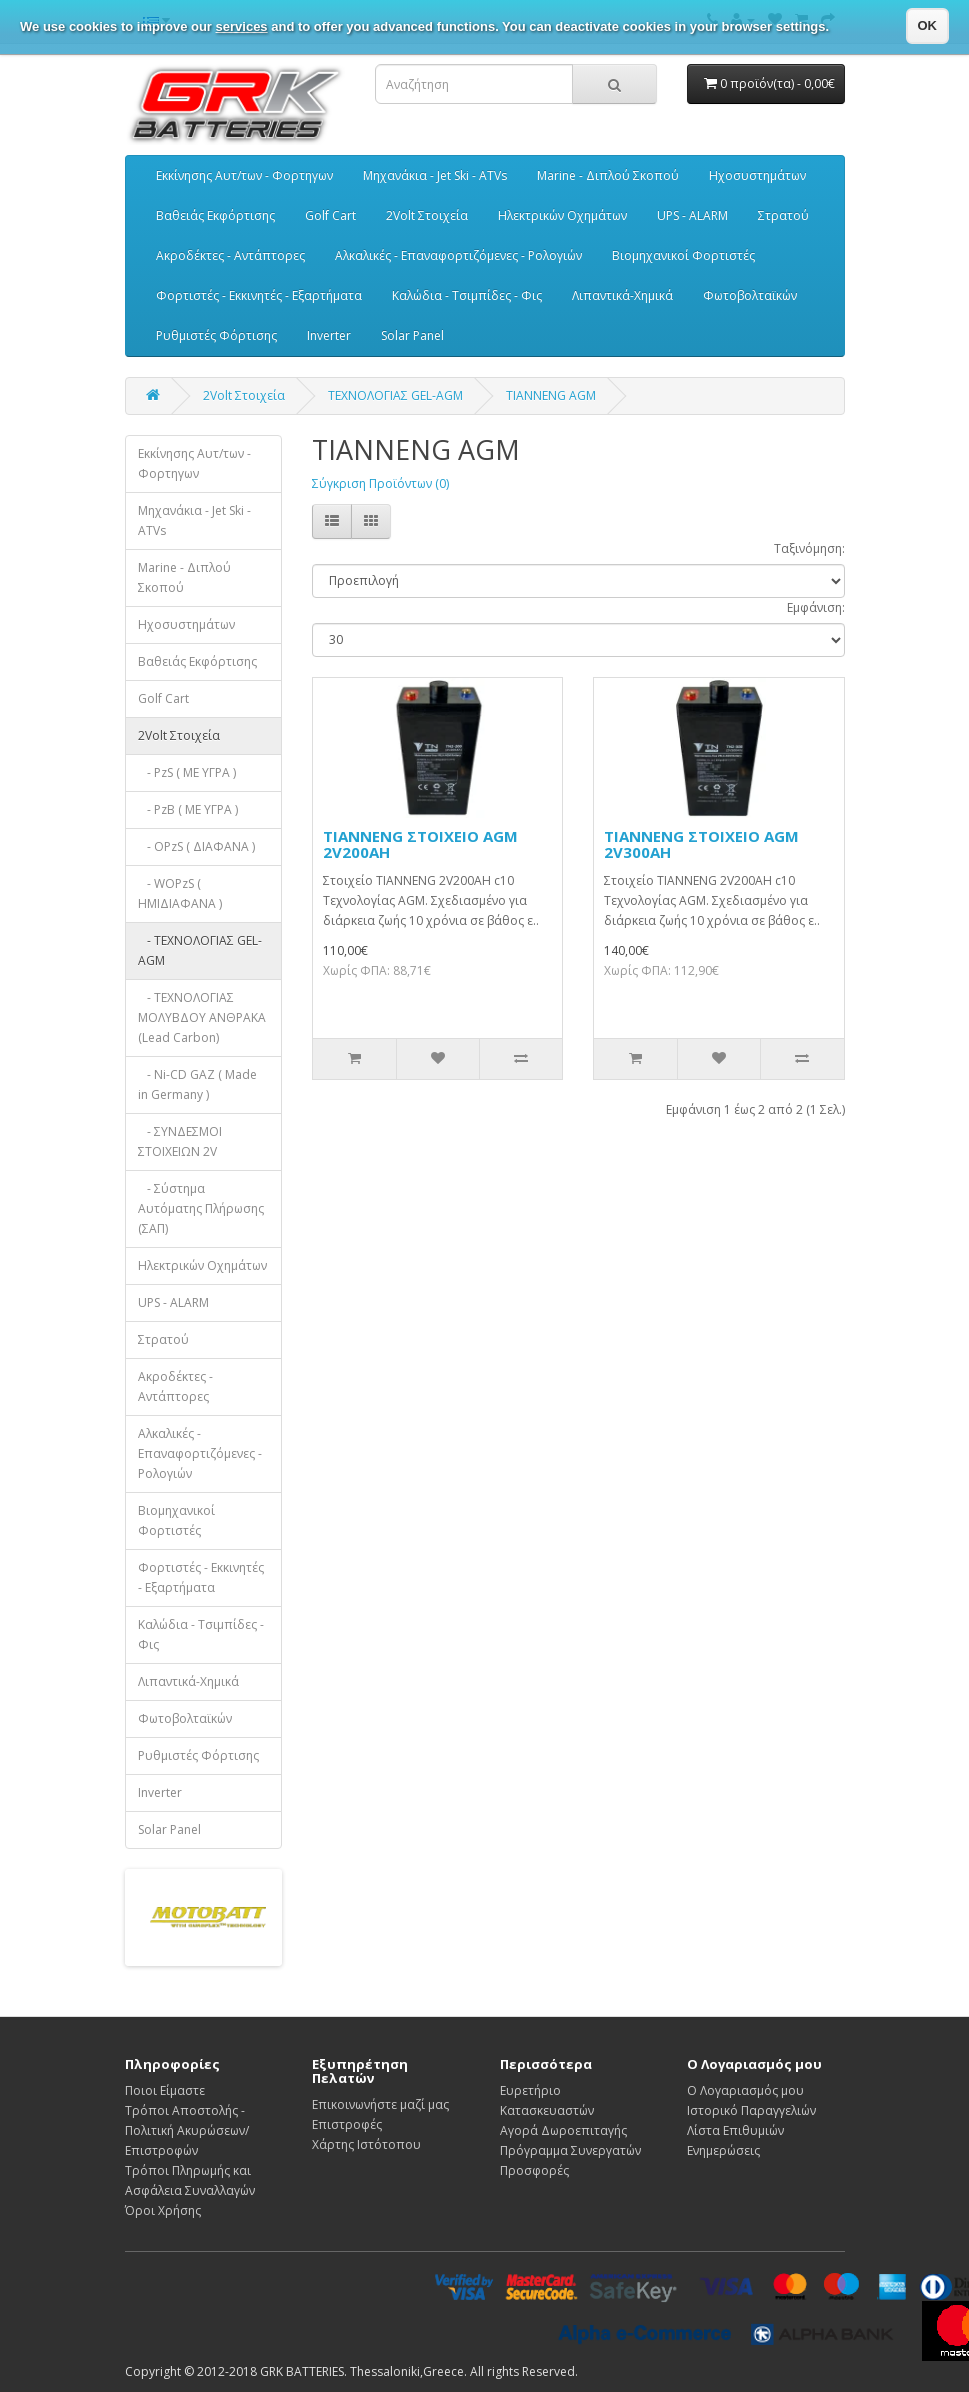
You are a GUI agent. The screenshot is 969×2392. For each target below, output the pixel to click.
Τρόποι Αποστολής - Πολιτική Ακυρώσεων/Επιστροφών (187, 2130)
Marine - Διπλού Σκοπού (608, 175)
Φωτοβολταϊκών (750, 295)
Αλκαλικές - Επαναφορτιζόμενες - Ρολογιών (458, 255)
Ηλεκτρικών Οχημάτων (562, 215)
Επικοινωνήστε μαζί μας (380, 2104)
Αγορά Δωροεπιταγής (563, 2130)
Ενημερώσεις (723, 2150)
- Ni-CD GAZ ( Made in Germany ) (197, 1084)
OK (928, 25)
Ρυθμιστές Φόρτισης (216, 335)
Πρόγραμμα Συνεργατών (570, 2150)
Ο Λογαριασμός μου (745, 2090)
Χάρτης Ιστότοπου (366, 2144)
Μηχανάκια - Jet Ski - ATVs (435, 175)
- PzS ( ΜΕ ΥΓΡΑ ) (187, 772)
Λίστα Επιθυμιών (735, 2130)
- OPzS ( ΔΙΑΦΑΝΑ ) (196, 846)
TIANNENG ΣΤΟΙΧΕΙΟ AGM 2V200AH (420, 844)
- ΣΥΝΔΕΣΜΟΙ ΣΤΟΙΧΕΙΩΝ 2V (180, 1141)
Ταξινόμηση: (809, 548)
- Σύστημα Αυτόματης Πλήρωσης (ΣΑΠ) (201, 1208)
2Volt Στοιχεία (427, 215)
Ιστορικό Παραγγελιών (751, 2110)
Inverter (329, 335)
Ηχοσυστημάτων (757, 175)
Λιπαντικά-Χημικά (622, 295)
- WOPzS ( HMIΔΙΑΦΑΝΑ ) (180, 893)
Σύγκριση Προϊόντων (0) (380, 483)
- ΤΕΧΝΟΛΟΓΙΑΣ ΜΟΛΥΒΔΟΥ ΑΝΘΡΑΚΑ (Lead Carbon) (202, 1017)
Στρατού (783, 215)
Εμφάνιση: (816, 607)
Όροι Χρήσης (163, 2210)
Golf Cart (330, 215)
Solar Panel (412, 335)
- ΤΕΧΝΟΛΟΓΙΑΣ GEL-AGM (200, 950)
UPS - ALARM (692, 215)
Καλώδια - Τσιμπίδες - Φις (467, 295)
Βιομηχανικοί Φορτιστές (683, 255)
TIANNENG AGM (551, 395)
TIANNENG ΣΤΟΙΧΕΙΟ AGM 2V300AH (701, 844)
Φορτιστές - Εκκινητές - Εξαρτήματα (259, 295)
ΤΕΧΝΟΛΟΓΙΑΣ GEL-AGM (395, 395)
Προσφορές (534, 2170)
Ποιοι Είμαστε (165, 2090)
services (242, 26)
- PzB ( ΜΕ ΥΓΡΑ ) (188, 809)
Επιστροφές (347, 2124)
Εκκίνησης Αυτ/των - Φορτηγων (244, 175)
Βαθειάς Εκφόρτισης (215, 215)
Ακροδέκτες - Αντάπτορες (230, 255)
